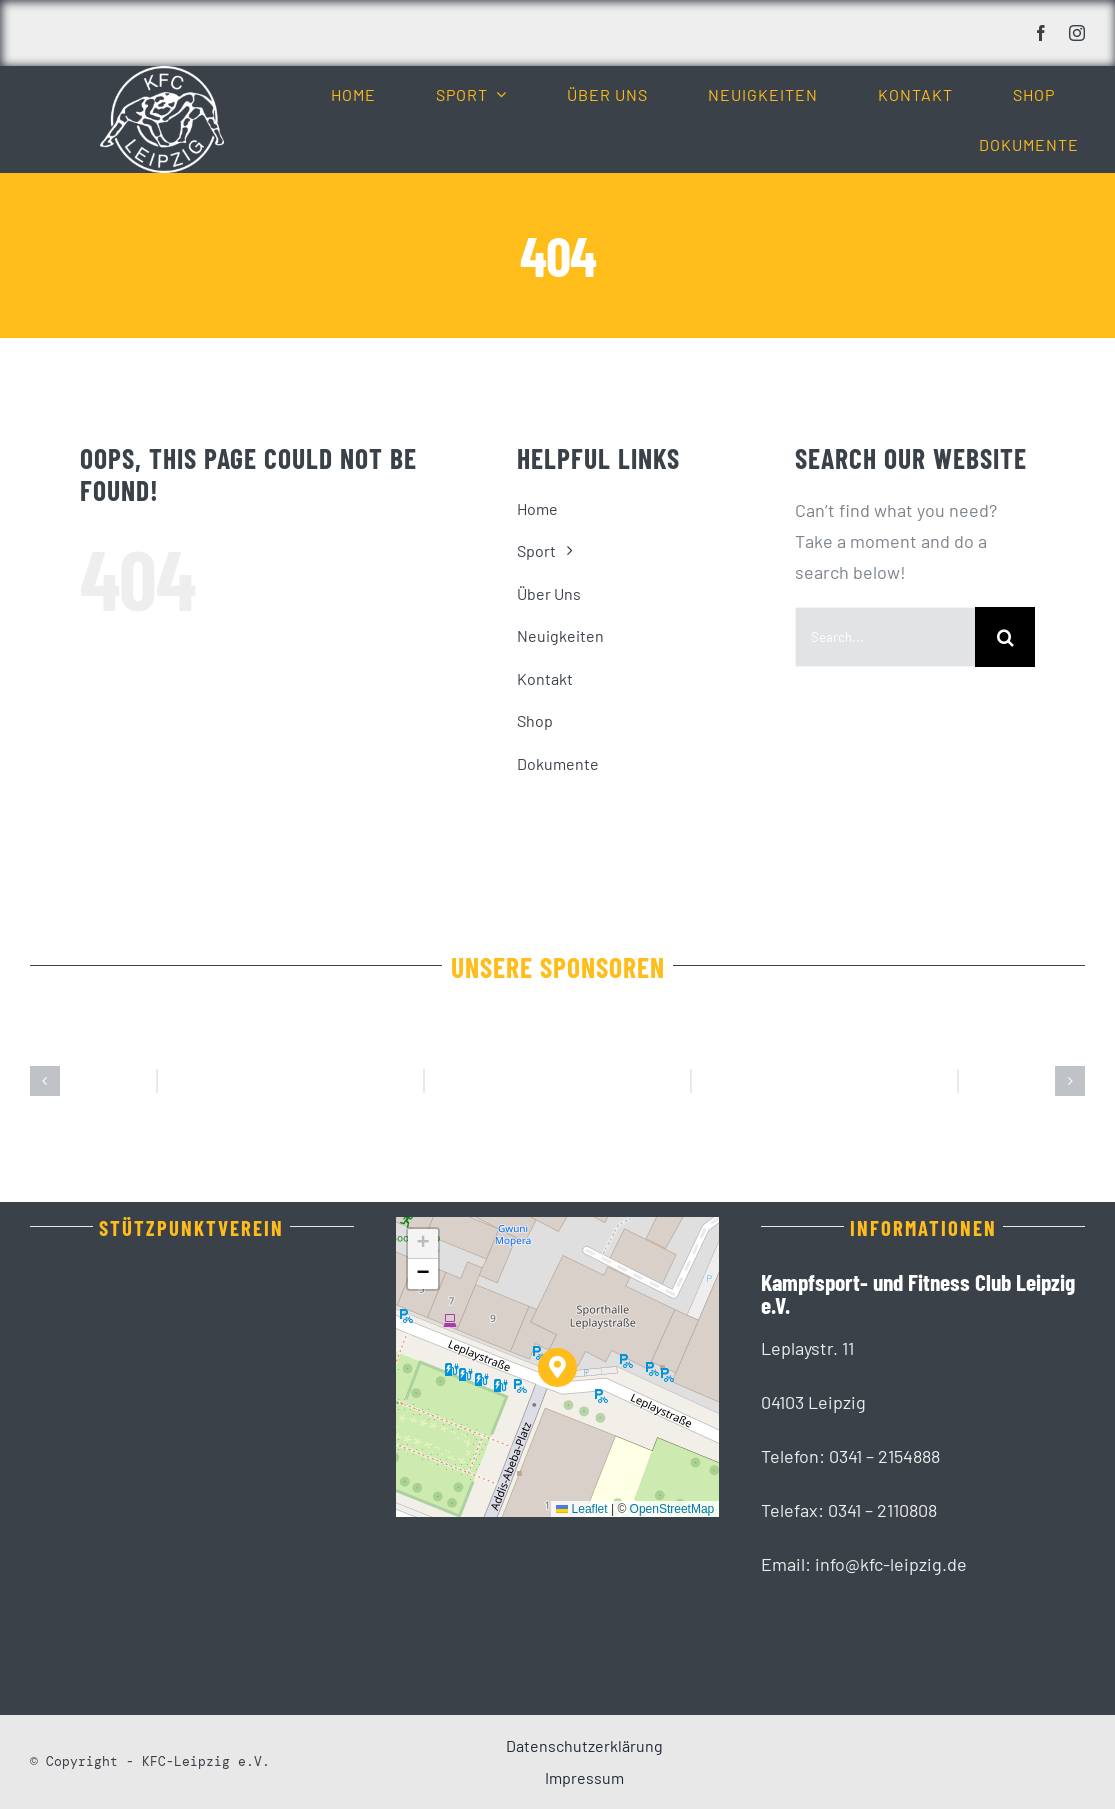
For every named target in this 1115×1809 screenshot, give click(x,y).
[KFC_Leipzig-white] (162, 75)
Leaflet (581, 1509)
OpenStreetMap (672, 1509)
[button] (45, 1081)
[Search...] (885, 637)
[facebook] (1041, 33)
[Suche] (1005, 637)
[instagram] (1077, 33)
